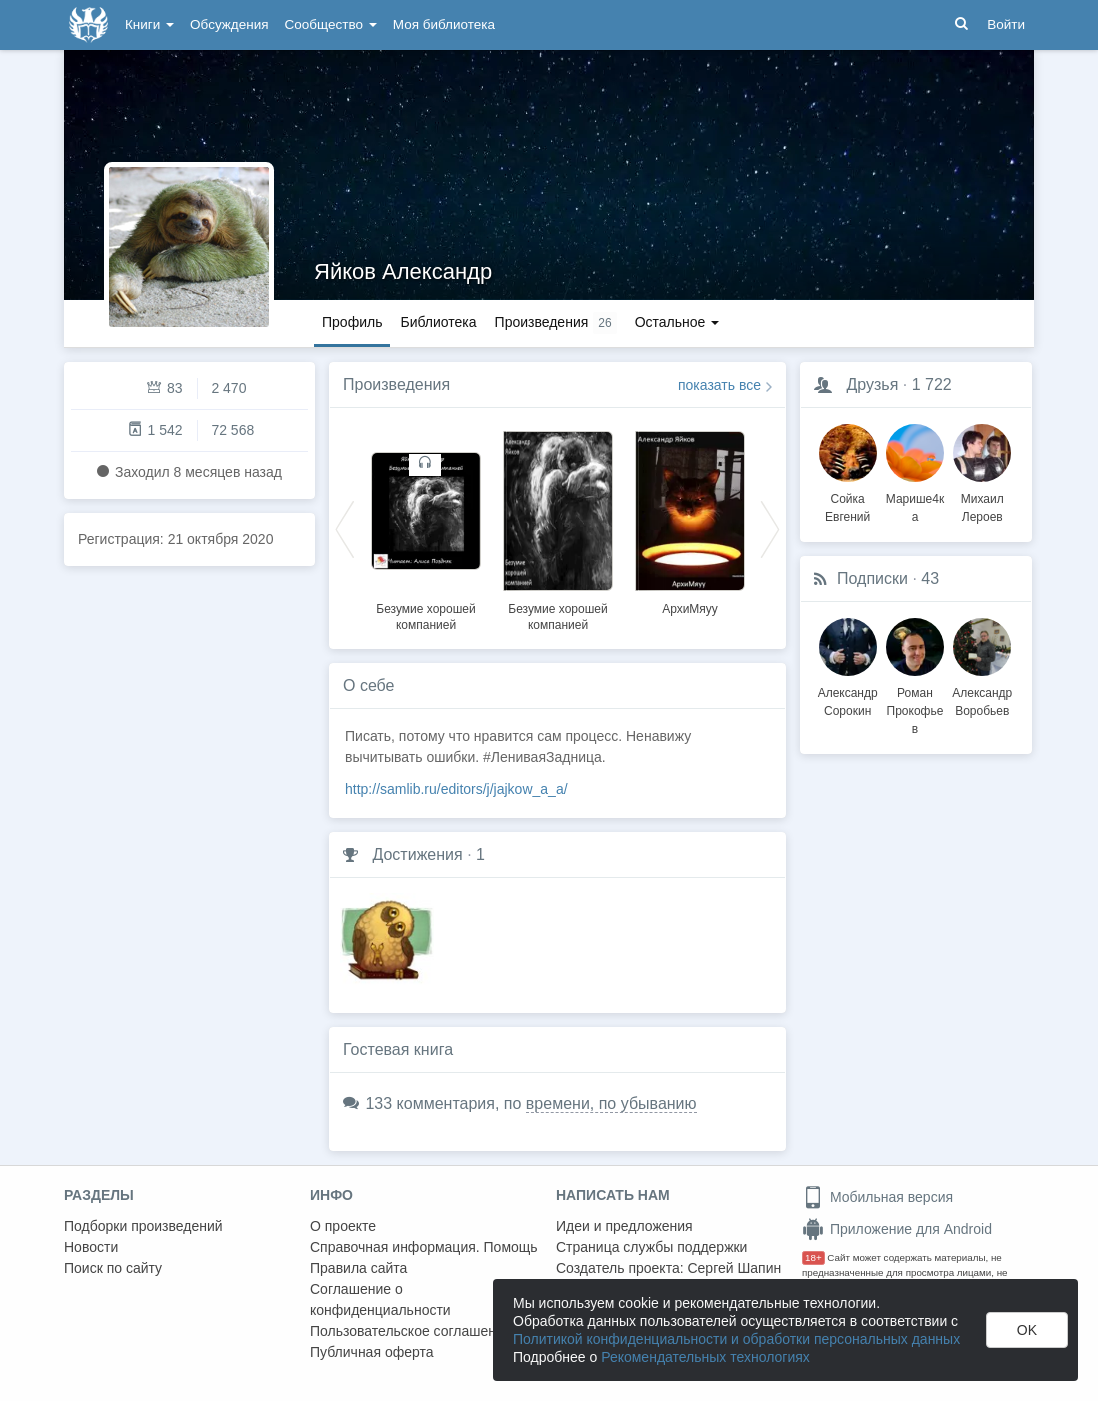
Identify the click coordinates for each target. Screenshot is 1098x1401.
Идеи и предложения (624, 1226)
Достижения (417, 854)
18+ (813, 1257)
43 (930, 578)
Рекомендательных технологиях (705, 1357)
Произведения (396, 384)
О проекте (343, 1226)
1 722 (932, 384)
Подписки (872, 578)
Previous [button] (345, 528)
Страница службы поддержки (651, 1247)
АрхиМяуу (690, 609)
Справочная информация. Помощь (424, 1247)
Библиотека (438, 322)
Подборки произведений (143, 1226)
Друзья (872, 384)
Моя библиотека (444, 24)
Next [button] (770, 528)
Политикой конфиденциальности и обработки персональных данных (736, 1339)
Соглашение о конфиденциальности (380, 1299)
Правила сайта (358, 1268)
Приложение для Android (897, 1229)
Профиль (352, 322)
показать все (719, 385)
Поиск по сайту (113, 1268)
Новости (91, 1247)
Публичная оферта (372, 1352)
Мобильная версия (877, 1197)
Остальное (677, 322)
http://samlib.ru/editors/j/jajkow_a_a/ (456, 789)
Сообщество (331, 24)
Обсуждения (229, 24)
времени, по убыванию (611, 1103)
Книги (149, 24)
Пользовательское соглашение (411, 1331)
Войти (1006, 24)
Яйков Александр (403, 271)
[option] (426, 528)
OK (1027, 1330)
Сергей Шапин (734, 1268)
